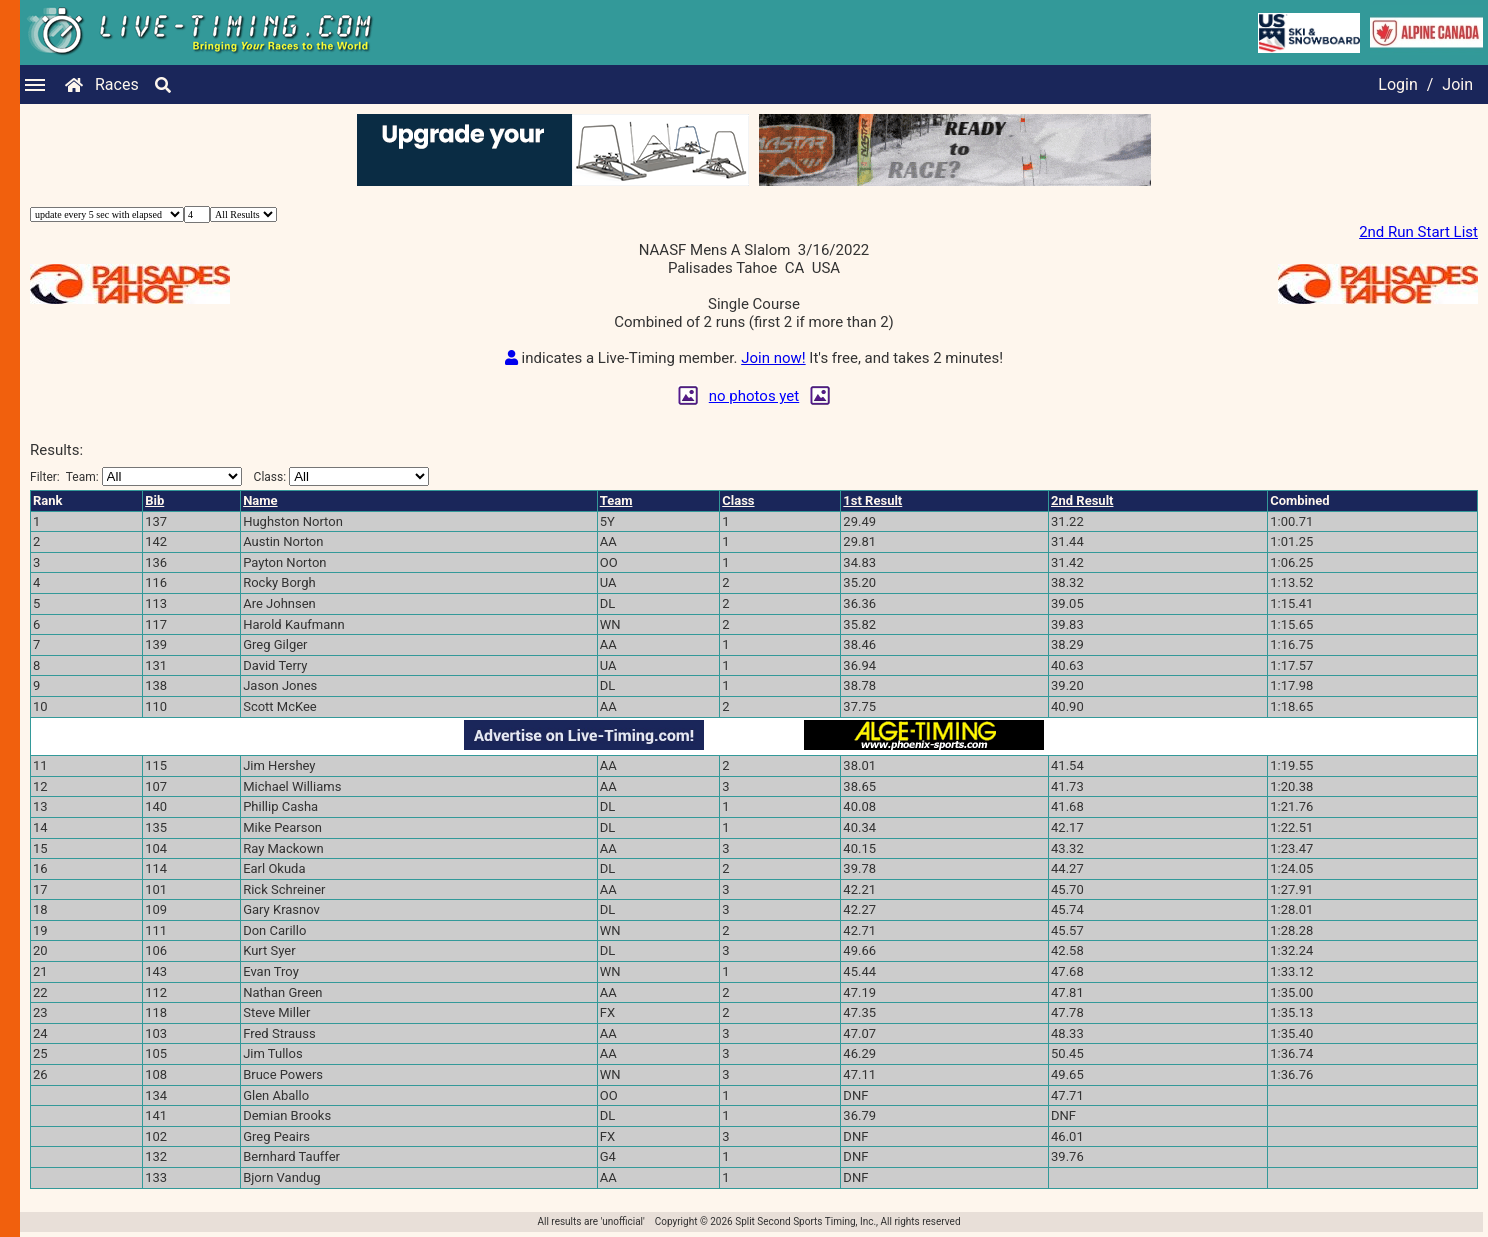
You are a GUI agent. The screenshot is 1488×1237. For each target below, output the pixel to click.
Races (117, 84)
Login (1397, 84)
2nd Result (1082, 500)
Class (738, 500)
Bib (154, 500)
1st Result (872, 500)
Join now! (773, 358)
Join (1457, 84)
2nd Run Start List (1418, 232)
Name (260, 500)
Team (616, 500)
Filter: (136, 476)
